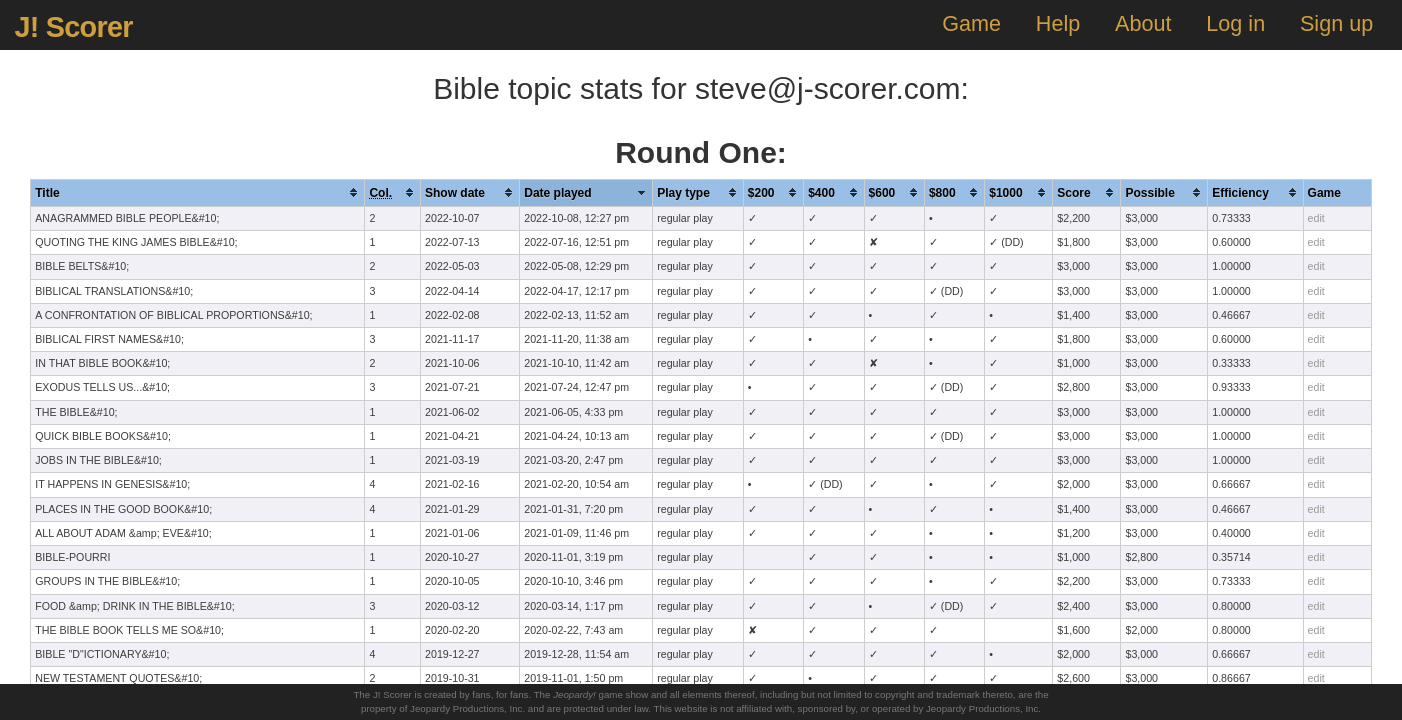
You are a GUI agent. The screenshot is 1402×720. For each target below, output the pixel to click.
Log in (1235, 23)
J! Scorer (73, 27)
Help (1058, 23)
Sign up (1336, 23)
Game (971, 23)
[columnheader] (198, 192)
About (1143, 23)
